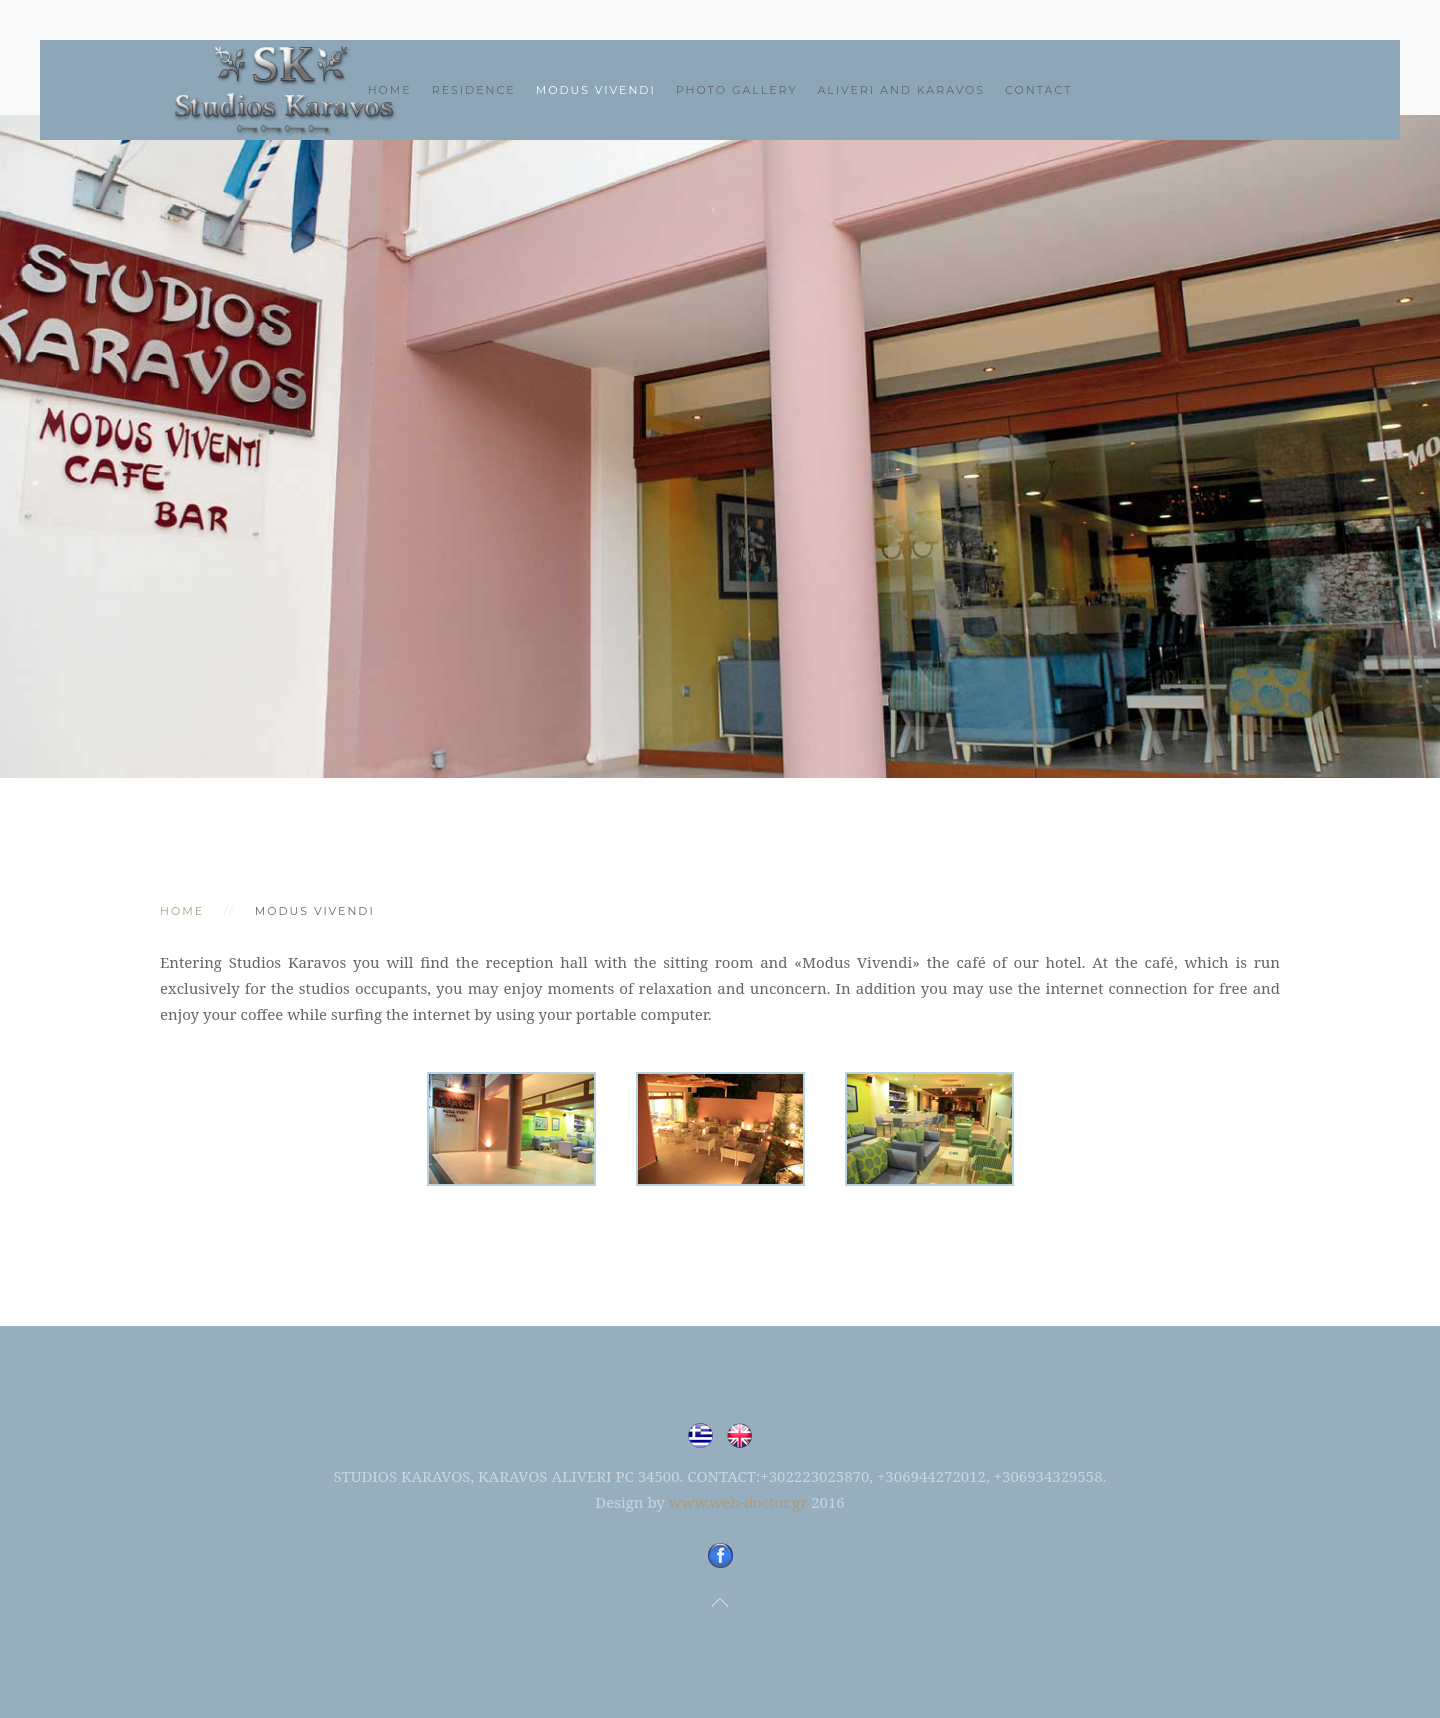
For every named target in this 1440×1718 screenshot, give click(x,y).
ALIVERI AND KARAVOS (901, 90)
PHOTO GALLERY (737, 90)
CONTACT (1038, 90)
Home (390, 90)
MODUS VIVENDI (596, 90)
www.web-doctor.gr (738, 1502)
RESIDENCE (474, 90)
